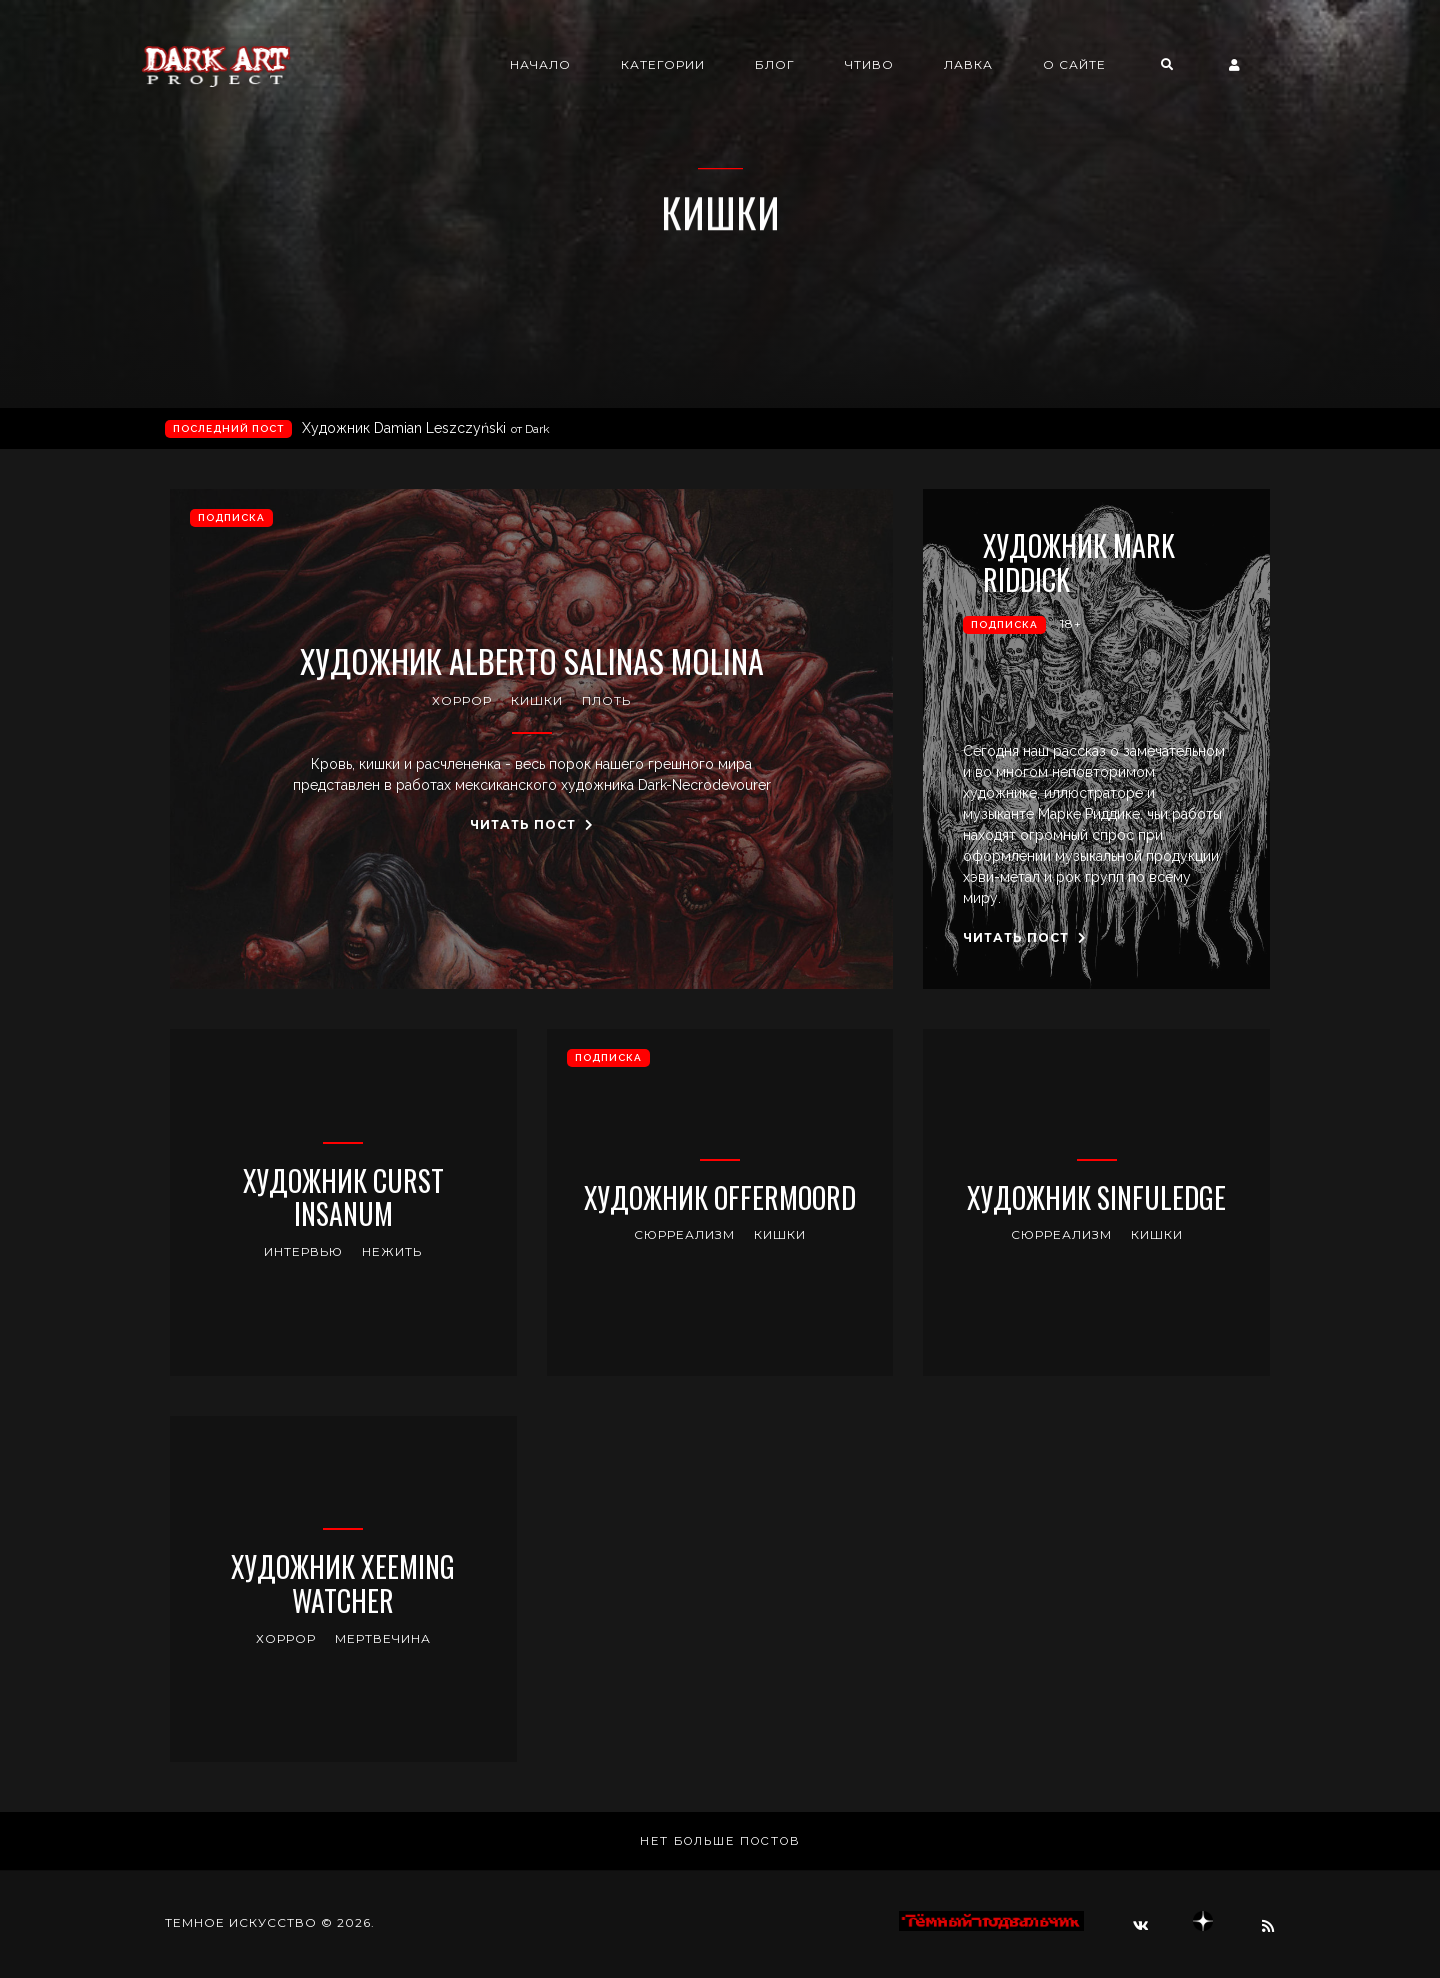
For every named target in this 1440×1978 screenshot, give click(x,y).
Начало (569, 65)
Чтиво (898, 65)
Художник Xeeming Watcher (343, 1583)
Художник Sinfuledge (1096, 1198)
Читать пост (532, 824)
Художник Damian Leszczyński (426, 428)
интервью (303, 1251)
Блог (804, 65)
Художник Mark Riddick (1081, 562)
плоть (606, 700)
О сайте (1103, 65)
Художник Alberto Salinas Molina (532, 661)
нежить (392, 1251)
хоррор (462, 700)
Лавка (997, 65)
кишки (537, 700)
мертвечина (383, 1638)
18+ (1071, 623)
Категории (692, 65)
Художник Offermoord (720, 1198)
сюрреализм (684, 1234)
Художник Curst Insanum (343, 1197)
